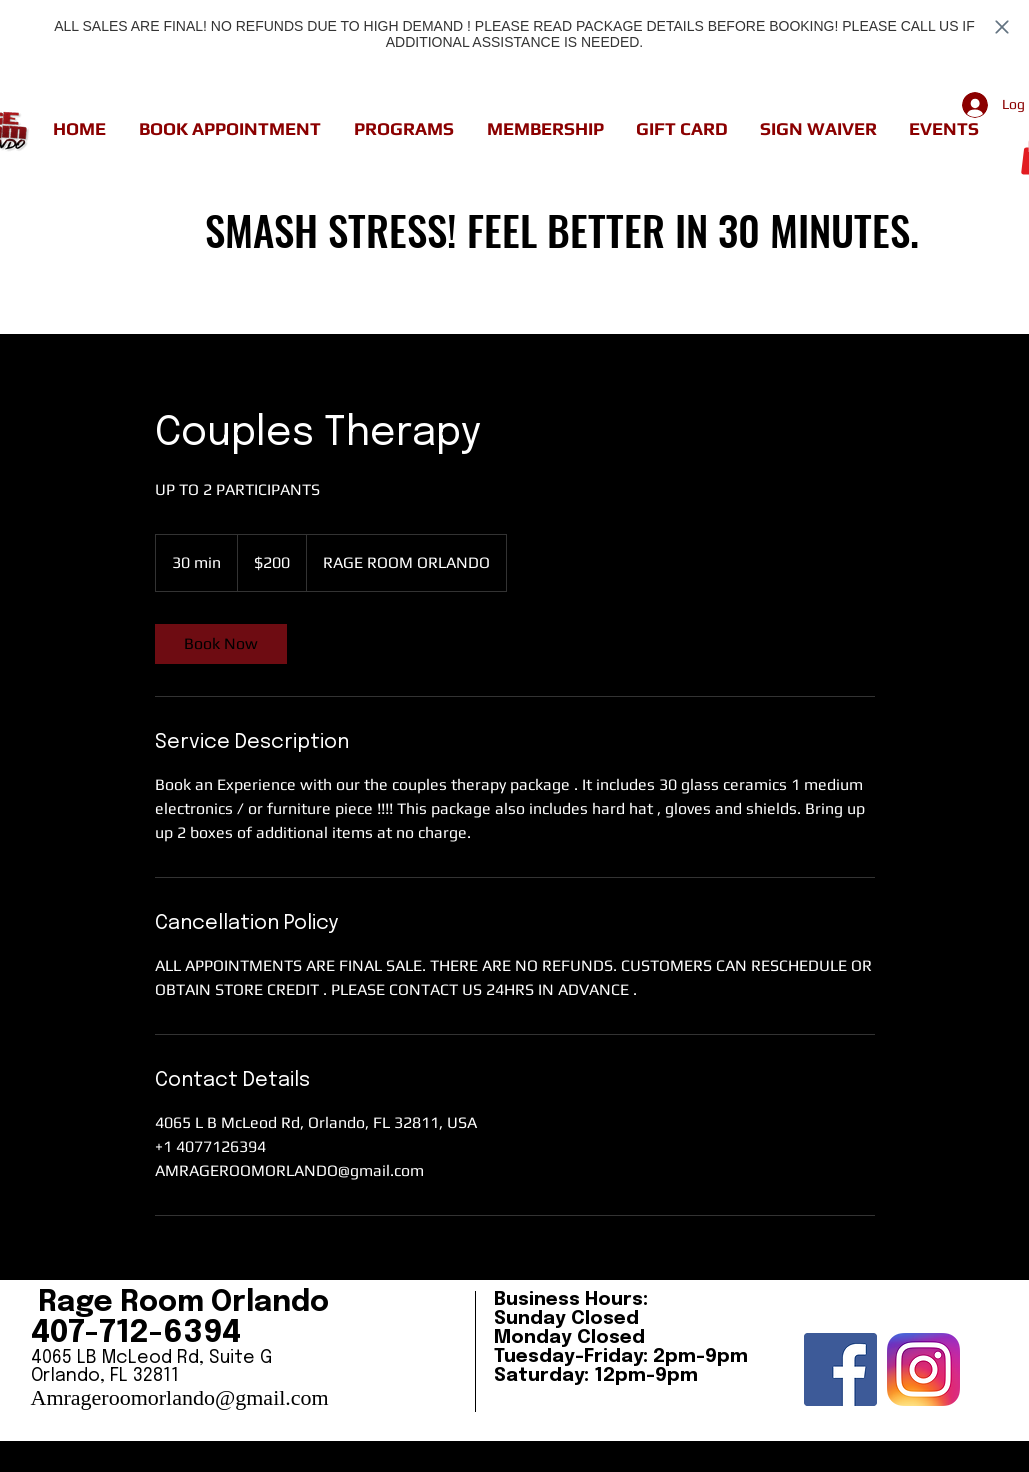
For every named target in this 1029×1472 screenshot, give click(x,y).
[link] (221, 644)
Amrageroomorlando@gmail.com (180, 1397)
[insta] (923, 1369)
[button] (230, 129)
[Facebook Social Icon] (840, 1369)
